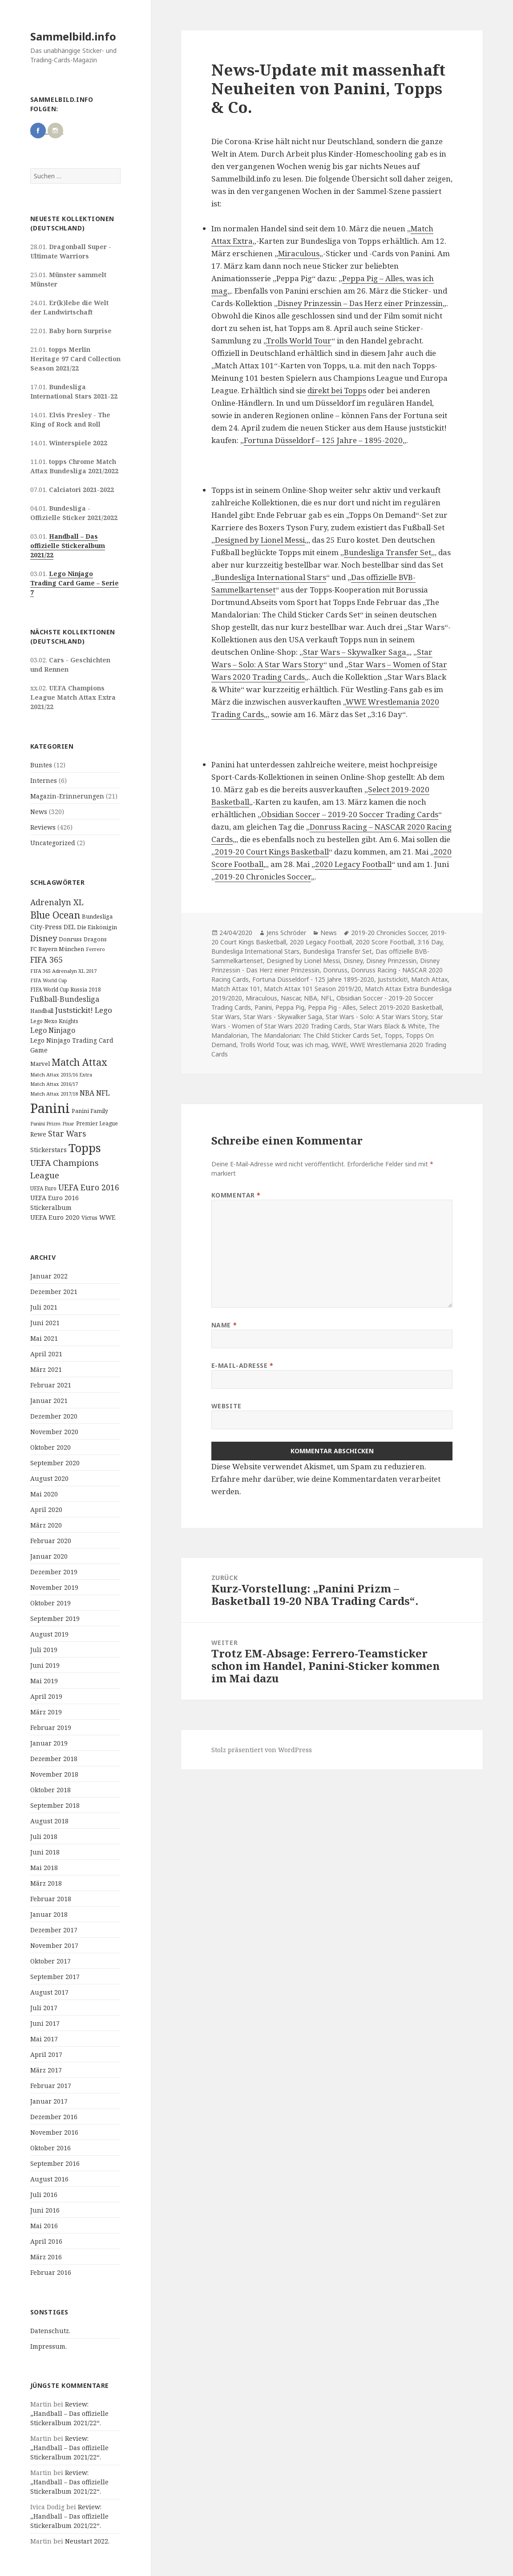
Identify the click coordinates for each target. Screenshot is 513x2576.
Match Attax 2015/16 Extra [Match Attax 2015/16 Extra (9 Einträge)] (61, 1074)
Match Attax (429, 979)
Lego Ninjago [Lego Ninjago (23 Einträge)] (52, 1030)
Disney (353, 960)
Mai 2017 (44, 2039)
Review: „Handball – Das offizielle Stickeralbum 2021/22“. (69, 2413)
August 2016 (49, 2179)
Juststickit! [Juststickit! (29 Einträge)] (74, 1010)
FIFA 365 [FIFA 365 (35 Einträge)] (46, 959)
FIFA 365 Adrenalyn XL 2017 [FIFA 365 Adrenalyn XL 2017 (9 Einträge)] (63, 971)
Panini (263, 1007)
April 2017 (46, 2054)
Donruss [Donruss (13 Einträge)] (70, 939)
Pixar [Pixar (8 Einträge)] (68, 1124)
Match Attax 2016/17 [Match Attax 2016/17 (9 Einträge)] (54, 1083)
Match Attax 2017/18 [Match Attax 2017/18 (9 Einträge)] (54, 1093)
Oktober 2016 (50, 2148)
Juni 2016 (45, 2210)
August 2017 (49, 1992)
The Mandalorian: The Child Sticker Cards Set (316, 1035)
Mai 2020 (44, 1494)
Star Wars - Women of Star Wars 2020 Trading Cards (327, 1021)
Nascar (290, 998)
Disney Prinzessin (391, 960)
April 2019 (46, 1696)
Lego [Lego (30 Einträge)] (103, 1010)
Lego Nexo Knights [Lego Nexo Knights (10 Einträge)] (54, 1020)
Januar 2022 (49, 1276)
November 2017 (54, 1945)
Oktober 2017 (50, 1961)
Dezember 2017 (53, 1930)
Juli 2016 (43, 2194)
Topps (393, 1035)
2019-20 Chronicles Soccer (263, 876)
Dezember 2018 (53, 1758)
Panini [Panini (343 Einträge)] (50, 1108)
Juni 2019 (45, 1665)
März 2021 (46, 1369)
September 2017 (55, 1976)
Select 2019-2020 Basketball (401, 1007)
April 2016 (46, 2241)
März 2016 (46, 2257)
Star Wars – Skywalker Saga (354, 652)
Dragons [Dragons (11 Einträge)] (95, 939)
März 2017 (46, 2070)
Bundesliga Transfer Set (387, 552)
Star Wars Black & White (389, 1026)
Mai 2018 (44, 1867)
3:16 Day (429, 942)
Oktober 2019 (50, 1603)
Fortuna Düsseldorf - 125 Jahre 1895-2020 (313, 979)
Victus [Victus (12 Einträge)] (89, 1217)
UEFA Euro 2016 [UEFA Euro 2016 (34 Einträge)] (88, 1187)
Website (226, 1406)
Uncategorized (52, 843)
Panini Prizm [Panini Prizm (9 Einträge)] (45, 1123)
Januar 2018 (49, 1914)
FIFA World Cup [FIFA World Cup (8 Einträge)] (48, 980)
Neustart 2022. (87, 2541)
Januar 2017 (49, 2101)
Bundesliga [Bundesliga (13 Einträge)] (97, 916)
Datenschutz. (50, 2330)
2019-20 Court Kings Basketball (272, 852)
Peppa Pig (289, 1007)
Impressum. (48, 2346)
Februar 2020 (50, 1540)
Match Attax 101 (235, 988)
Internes (43, 780)
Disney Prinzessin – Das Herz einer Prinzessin (360, 303)
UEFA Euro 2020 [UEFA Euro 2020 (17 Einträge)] (55, 1217)
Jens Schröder (286, 932)
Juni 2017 (45, 2023)
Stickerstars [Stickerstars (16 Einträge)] (48, 1149)
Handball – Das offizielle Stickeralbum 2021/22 (67, 545)
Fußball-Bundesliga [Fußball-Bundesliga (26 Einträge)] (64, 999)
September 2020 (55, 1463)
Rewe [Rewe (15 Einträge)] (38, 1134)
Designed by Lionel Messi (260, 540)
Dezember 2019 (53, 1572)
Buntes (41, 765)
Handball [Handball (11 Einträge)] (41, 1011)
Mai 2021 (44, 1338)
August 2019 (49, 1634)
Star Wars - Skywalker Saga (282, 1016)
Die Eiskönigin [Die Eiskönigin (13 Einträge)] (97, 927)
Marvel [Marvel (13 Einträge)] (40, 1064)
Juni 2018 (45, 1852)
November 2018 (54, 1774)
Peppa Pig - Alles (332, 1007)
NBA (310, 998)
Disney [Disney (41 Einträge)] (43, 937)
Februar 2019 (50, 1727)
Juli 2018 (43, 1836)
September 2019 (55, 1618)
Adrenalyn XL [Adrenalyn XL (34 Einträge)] (57, 902)
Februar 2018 (50, 1899)
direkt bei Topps (336, 390)
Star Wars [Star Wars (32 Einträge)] (67, 1133)
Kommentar (236, 1195)
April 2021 (46, 1354)
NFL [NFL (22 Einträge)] (103, 1093)
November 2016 (54, 2132)
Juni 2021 (45, 1322)
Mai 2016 (44, 2225)
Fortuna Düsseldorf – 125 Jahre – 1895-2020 (323, 440)
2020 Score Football (384, 942)
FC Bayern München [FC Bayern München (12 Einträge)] (57, 949)
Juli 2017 (43, 2008)
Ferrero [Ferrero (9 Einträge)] (95, 949)
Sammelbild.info (73, 36)
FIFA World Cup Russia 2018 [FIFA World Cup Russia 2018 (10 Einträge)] (65, 989)
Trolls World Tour (298, 340)
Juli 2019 (43, 1649)
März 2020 (46, 1525)
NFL (327, 998)
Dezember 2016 (53, 2116)
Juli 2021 (43, 1307)
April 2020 (46, 1509)
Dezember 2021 (53, 1291)
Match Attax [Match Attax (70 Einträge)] (79, 1062)
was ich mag (310, 1044)
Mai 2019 (44, 1681)
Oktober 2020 (50, 1447)
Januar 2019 (49, 1743)
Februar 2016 (50, 2272)
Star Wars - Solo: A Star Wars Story (376, 1016)
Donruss (335, 970)
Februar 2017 (50, 2085)
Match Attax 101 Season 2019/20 (312, 988)
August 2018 (49, 1821)
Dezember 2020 (53, 1416)
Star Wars (225, 1016)
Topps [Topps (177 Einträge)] (85, 1148)
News (38, 811)
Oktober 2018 (50, 1790)
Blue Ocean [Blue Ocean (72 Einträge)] (55, 914)
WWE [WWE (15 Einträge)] (107, 1217)
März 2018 (46, 1883)
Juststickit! (393, 979)
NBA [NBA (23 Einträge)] (87, 1093)
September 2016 (55, 2163)
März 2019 (46, 1712)
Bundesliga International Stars (270, 577)
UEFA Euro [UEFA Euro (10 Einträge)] (43, 1188)
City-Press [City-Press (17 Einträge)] (46, 927)
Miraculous (298, 253)
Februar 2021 (50, 1385)
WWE (339, 1044)
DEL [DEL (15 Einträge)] (69, 927)
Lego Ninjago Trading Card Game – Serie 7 (74, 583)
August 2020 (49, 1478)
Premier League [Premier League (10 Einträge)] (97, 1123)
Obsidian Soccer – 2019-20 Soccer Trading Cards (349, 814)
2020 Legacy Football (353, 864)
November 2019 (54, 1587)
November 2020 (54, 1431)
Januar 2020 (49, 1556)
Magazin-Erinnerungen (67, 796)
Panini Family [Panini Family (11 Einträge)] (90, 1111)
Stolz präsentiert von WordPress (261, 1750)
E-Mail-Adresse (242, 1365)
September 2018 (55, 1805)
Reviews (43, 827)
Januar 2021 (49, 1400)
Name (224, 1325)
